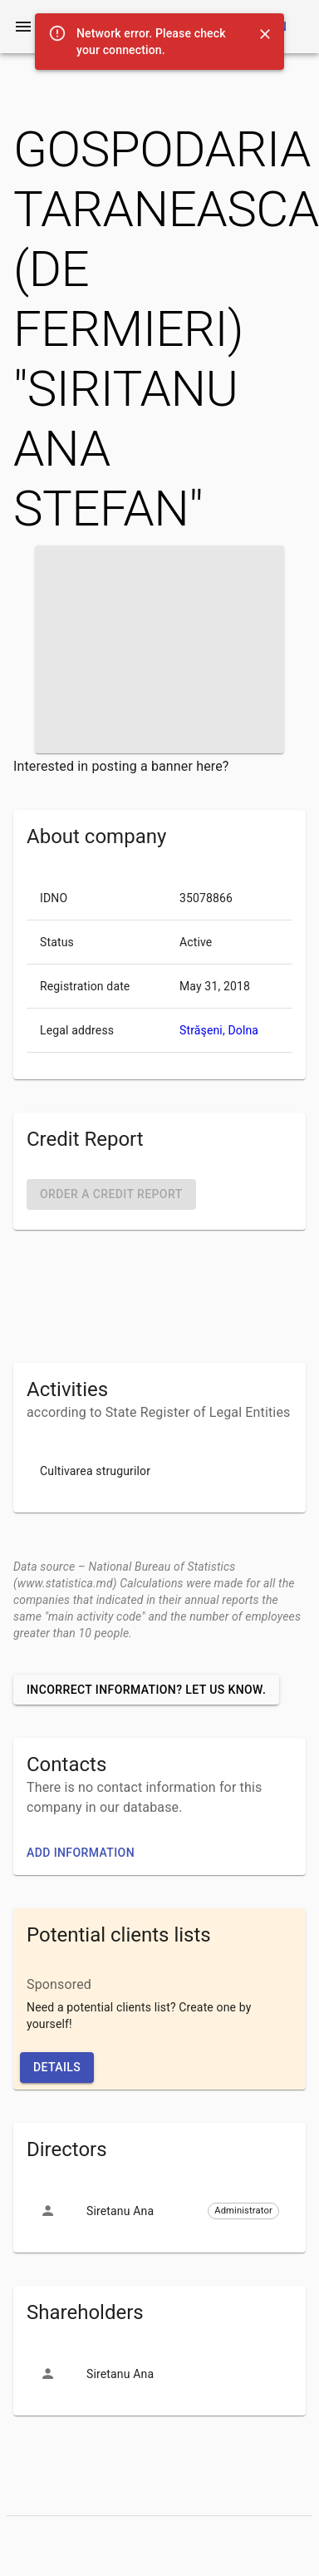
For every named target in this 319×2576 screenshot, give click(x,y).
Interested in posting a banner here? (121, 766)
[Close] (265, 34)
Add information (81, 1852)
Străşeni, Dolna (218, 1030)
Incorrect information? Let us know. (146, 1689)
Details (57, 2067)
